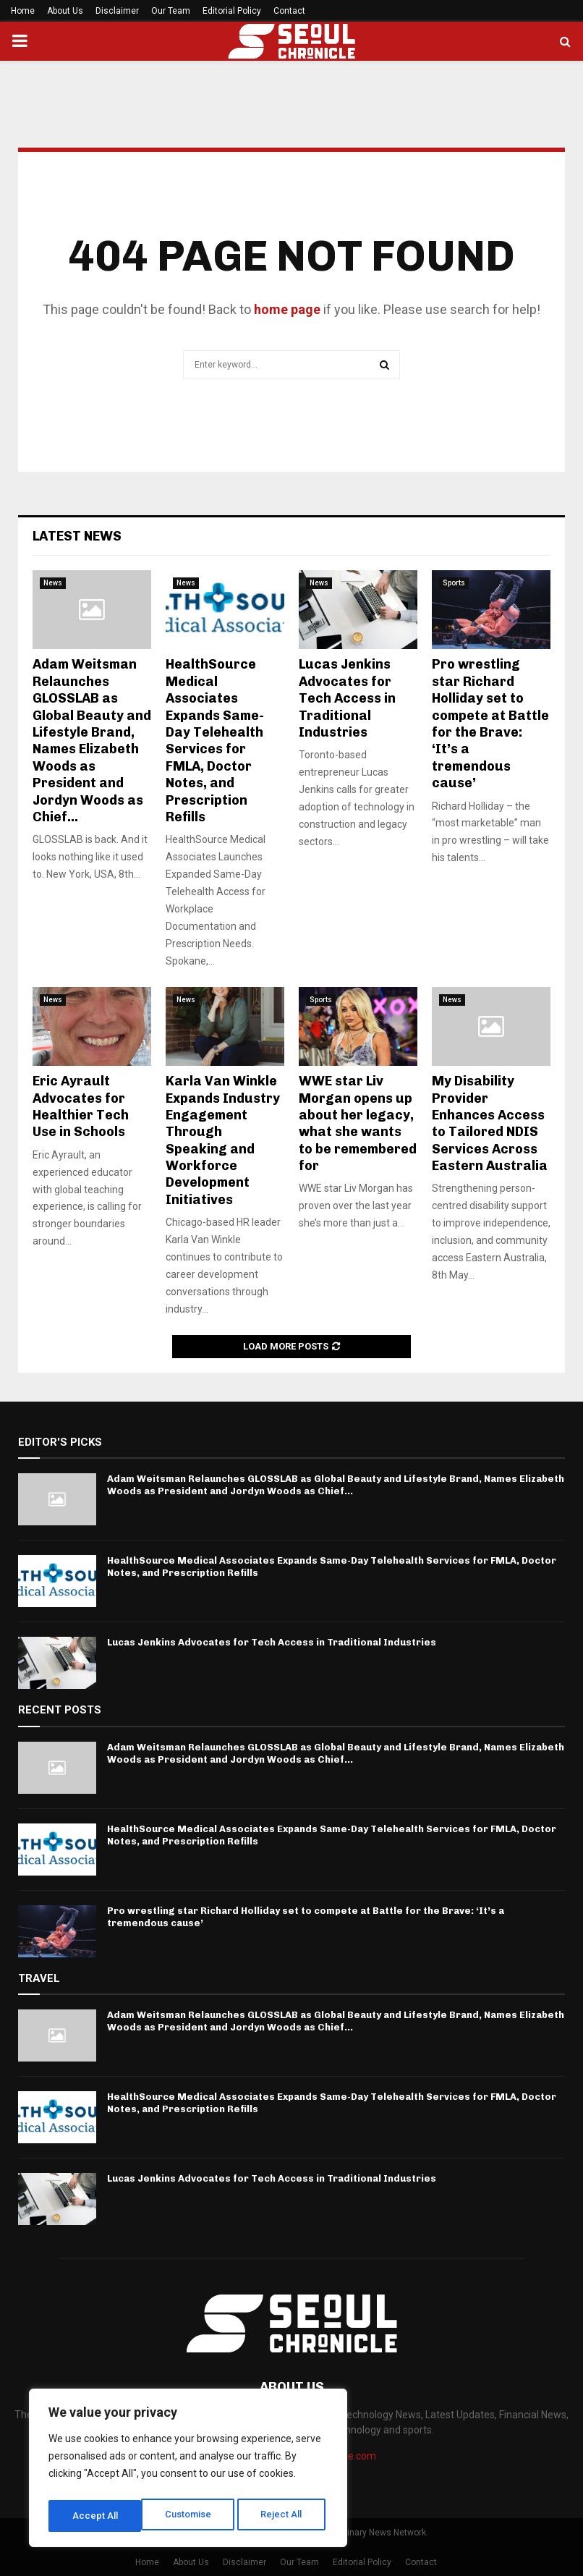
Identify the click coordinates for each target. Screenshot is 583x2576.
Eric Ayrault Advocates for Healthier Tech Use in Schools (81, 1106)
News (52, 583)
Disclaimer (117, 11)
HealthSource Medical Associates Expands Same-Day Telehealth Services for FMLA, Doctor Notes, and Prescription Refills (215, 740)
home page (287, 309)
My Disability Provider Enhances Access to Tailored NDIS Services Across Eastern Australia (490, 1123)
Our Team (170, 11)
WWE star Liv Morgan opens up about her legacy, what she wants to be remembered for (358, 1123)
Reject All (191, 2516)
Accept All (283, 2516)
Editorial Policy (232, 11)
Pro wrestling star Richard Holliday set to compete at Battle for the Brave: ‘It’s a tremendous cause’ (490, 723)
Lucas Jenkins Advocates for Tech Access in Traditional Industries (347, 698)
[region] (188, 2471)
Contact (289, 11)
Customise (95, 2516)
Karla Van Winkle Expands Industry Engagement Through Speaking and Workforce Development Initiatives (223, 1140)
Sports (454, 583)
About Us (65, 11)
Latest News (77, 536)
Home (23, 11)
